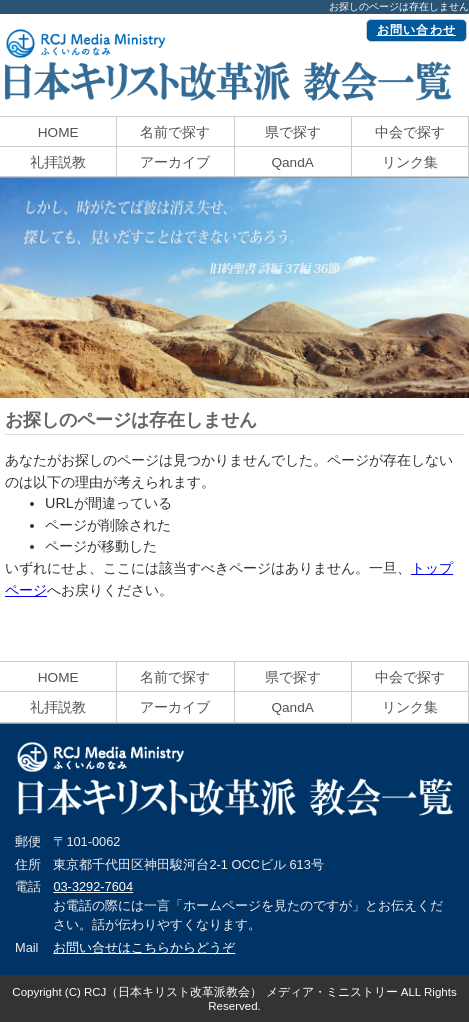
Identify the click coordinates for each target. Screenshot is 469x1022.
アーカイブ (175, 162)
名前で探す (175, 132)
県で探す (293, 132)
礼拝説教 (58, 162)
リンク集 (410, 162)
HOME (58, 132)
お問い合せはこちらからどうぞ (144, 947)
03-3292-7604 (93, 886)
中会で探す (410, 132)
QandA (292, 162)
